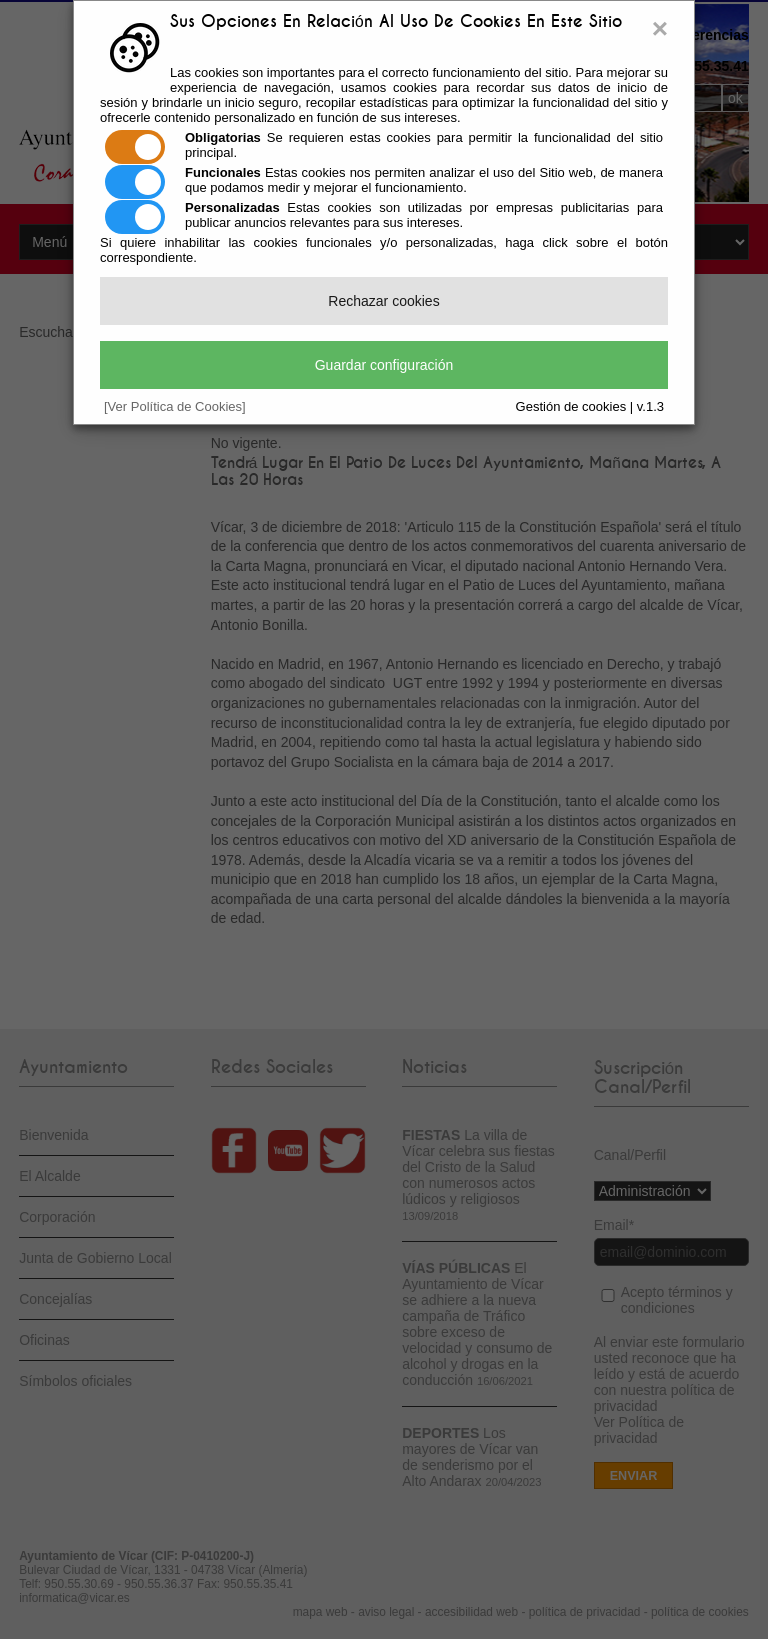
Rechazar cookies (383, 301)
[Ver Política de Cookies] (175, 406)
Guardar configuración (384, 365)
